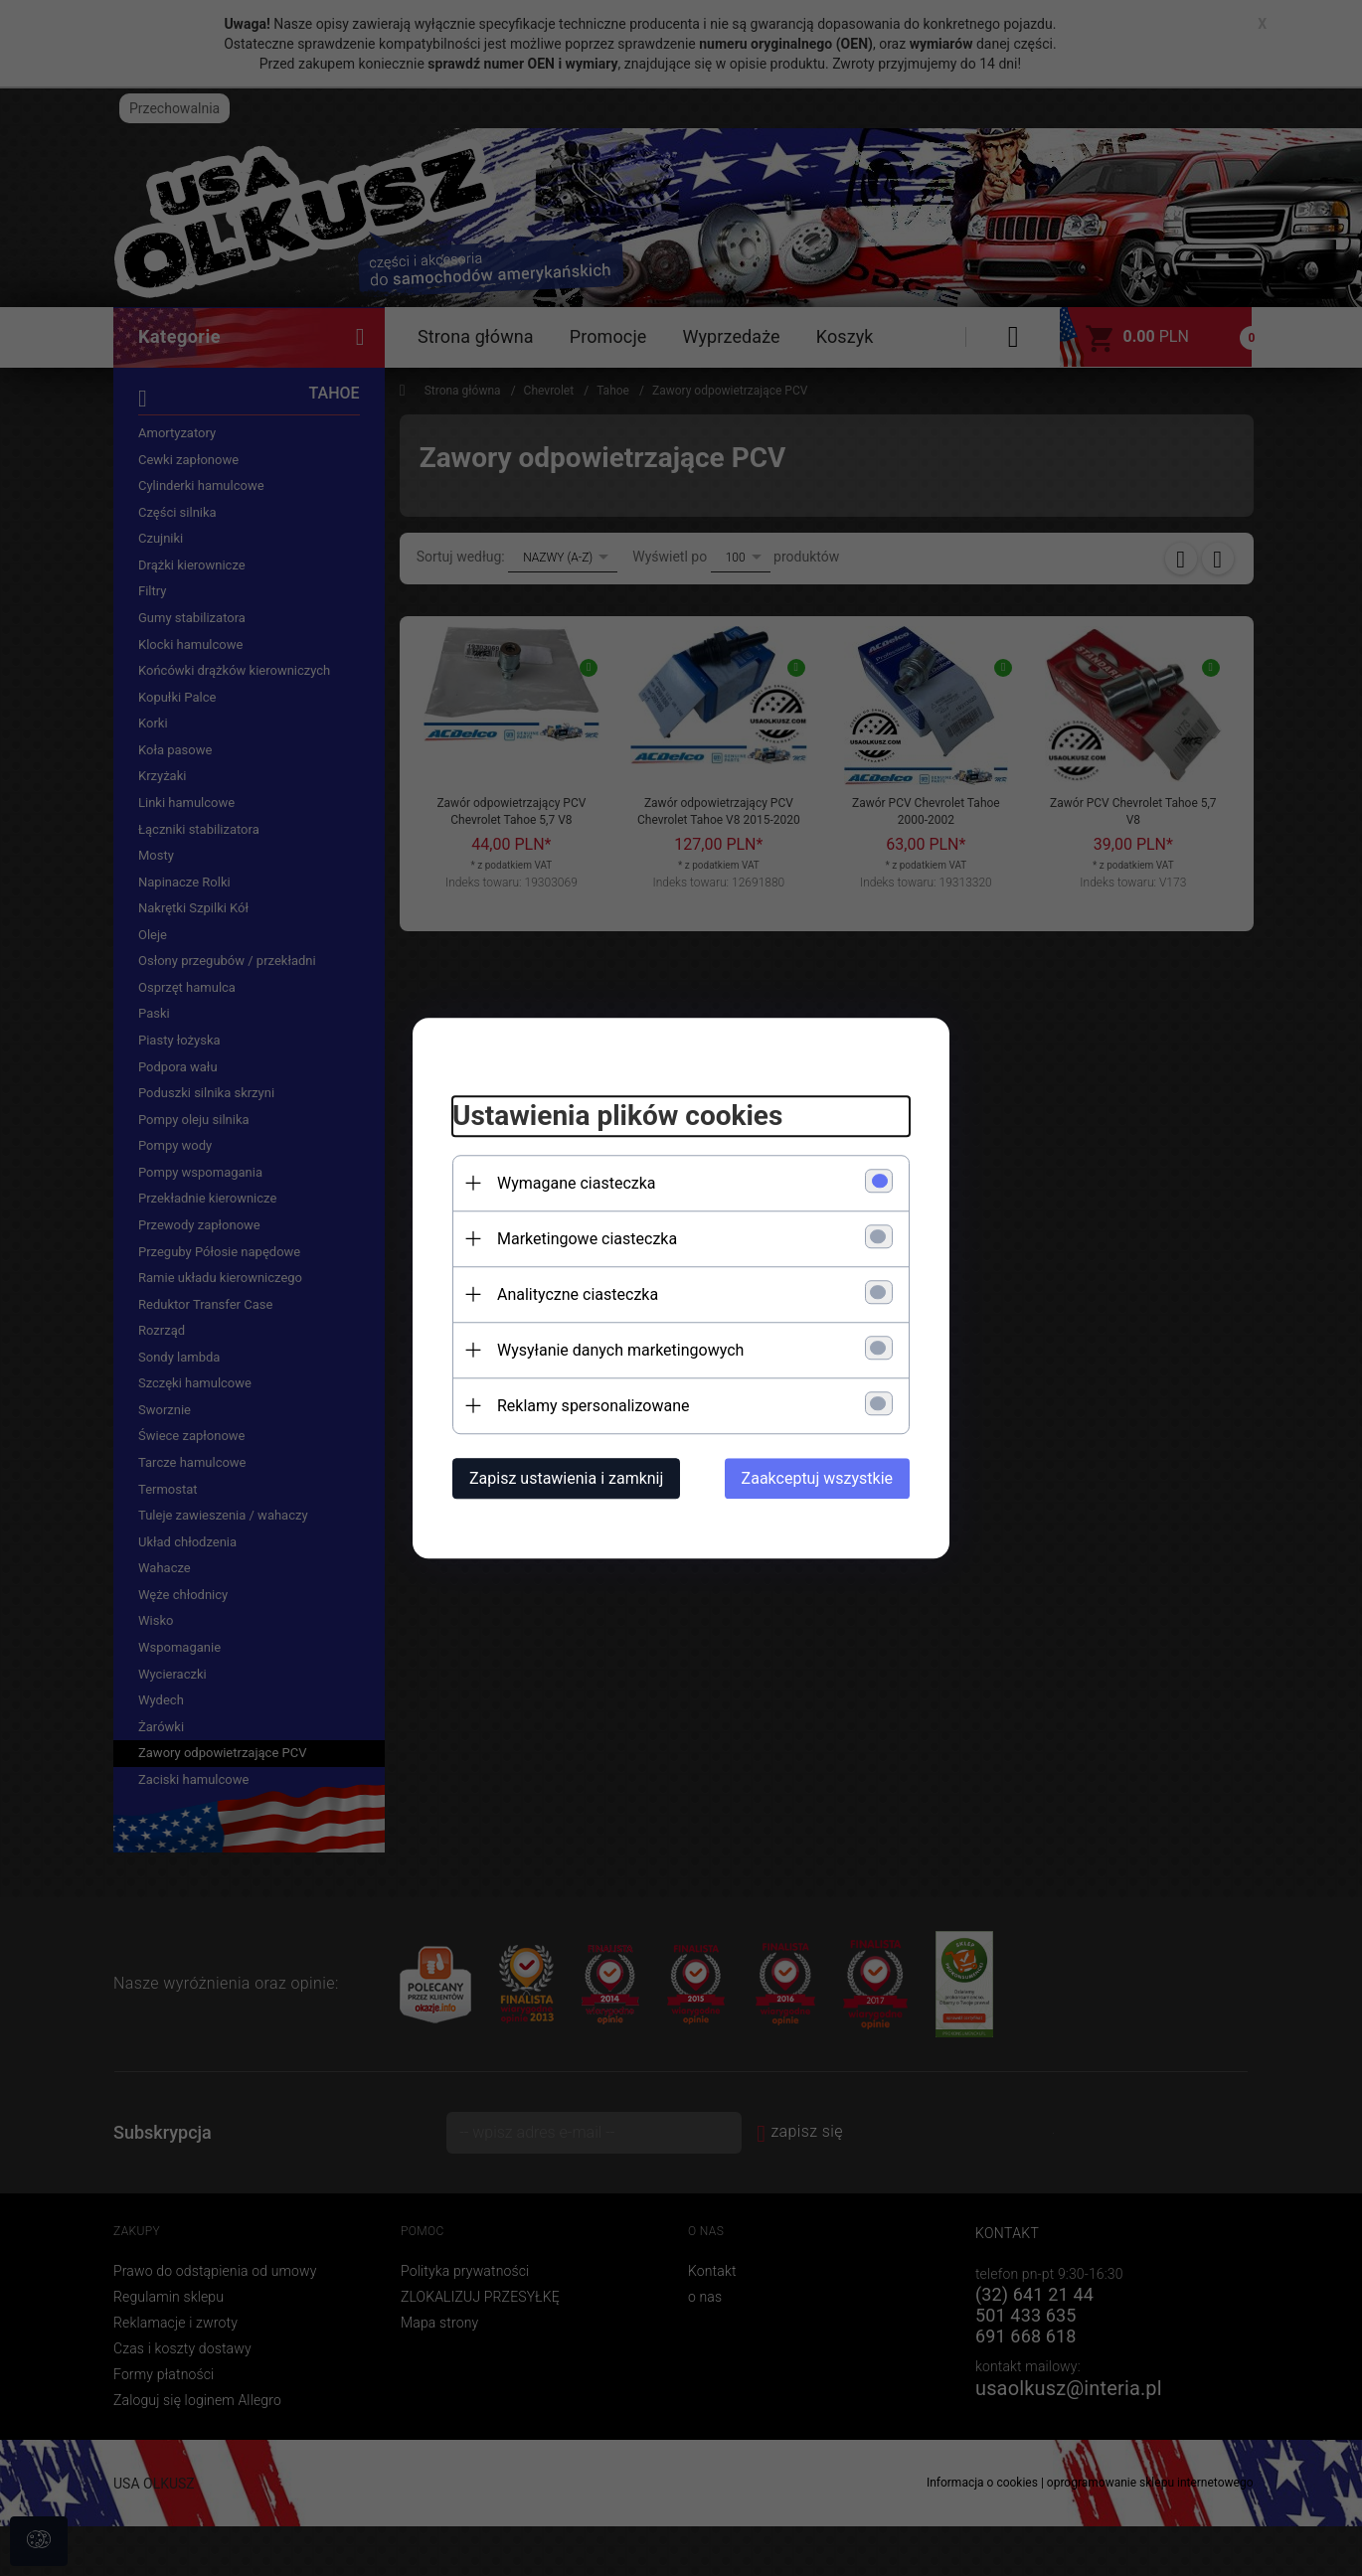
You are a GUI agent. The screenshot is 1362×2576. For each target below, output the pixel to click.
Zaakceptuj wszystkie (817, 1478)
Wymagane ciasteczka (576, 1183)
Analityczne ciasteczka (577, 1294)
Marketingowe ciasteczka (587, 1238)
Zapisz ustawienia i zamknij (566, 1478)
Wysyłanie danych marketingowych (620, 1350)
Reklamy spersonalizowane (593, 1405)
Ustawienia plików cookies (617, 1115)
